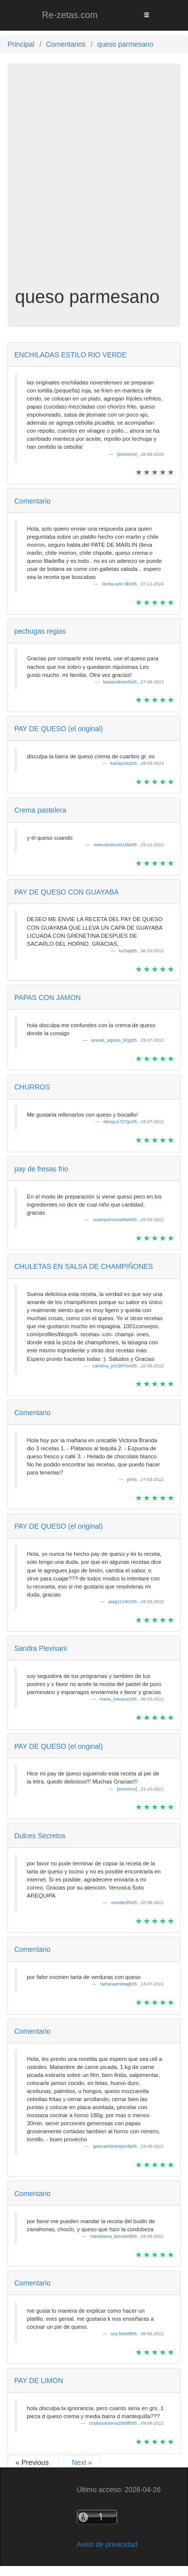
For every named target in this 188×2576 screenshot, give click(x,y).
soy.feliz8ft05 (124, 2333)
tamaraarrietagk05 (119, 1984)
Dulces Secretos (40, 1836)
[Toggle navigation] (146, 15)
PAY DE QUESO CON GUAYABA (67, 892)
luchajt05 (128, 950)
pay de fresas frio (41, 1169)
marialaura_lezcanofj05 (114, 2236)
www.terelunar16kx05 (116, 844)
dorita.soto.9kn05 (120, 583)
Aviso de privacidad (107, 2544)
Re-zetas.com (70, 15)
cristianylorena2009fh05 (113, 2423)
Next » (82, 2462)
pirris (132, 1479)
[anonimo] (127, 454)
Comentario (33, 501)
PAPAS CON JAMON (48, 998)
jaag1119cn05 (123, 1601)
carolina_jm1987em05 (115, 1365)
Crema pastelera (41, 810)
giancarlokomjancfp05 (115, 2146)
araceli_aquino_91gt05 (114, 1040)
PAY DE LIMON (39, 2380)
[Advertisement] (94, 182)
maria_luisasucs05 (118, 1699)
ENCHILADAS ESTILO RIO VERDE (71, 355)
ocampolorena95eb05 (115, 1219)
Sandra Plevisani (41, 1648)
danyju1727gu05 (120, 1121)
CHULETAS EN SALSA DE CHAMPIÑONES (84, 1266)
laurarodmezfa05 (120, 681)
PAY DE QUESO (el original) (59, 729)
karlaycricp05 (124, 763)
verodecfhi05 (124, 1902)
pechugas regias (40, 631)
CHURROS (32, 1087)
